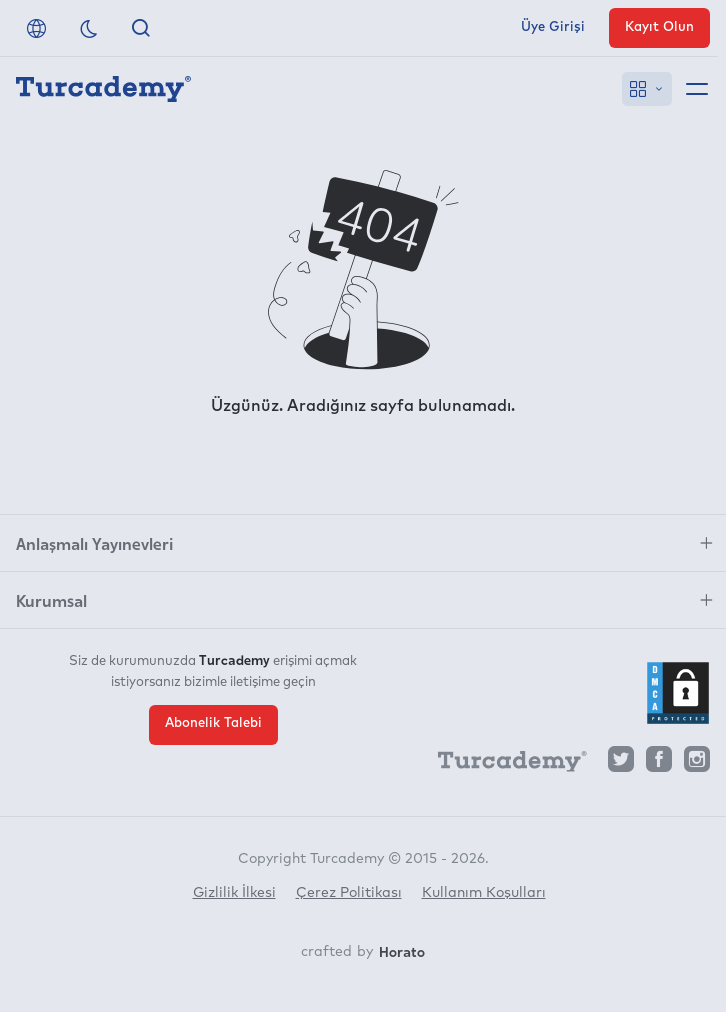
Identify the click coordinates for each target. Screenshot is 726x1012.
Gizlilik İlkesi (234, 893)
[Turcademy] (503, 765)
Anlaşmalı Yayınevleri (94, 543)
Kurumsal (51, 600)
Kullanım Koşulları (484, 893)
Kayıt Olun (659, 27)
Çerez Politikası (349, 893)
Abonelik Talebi (213, 723)
